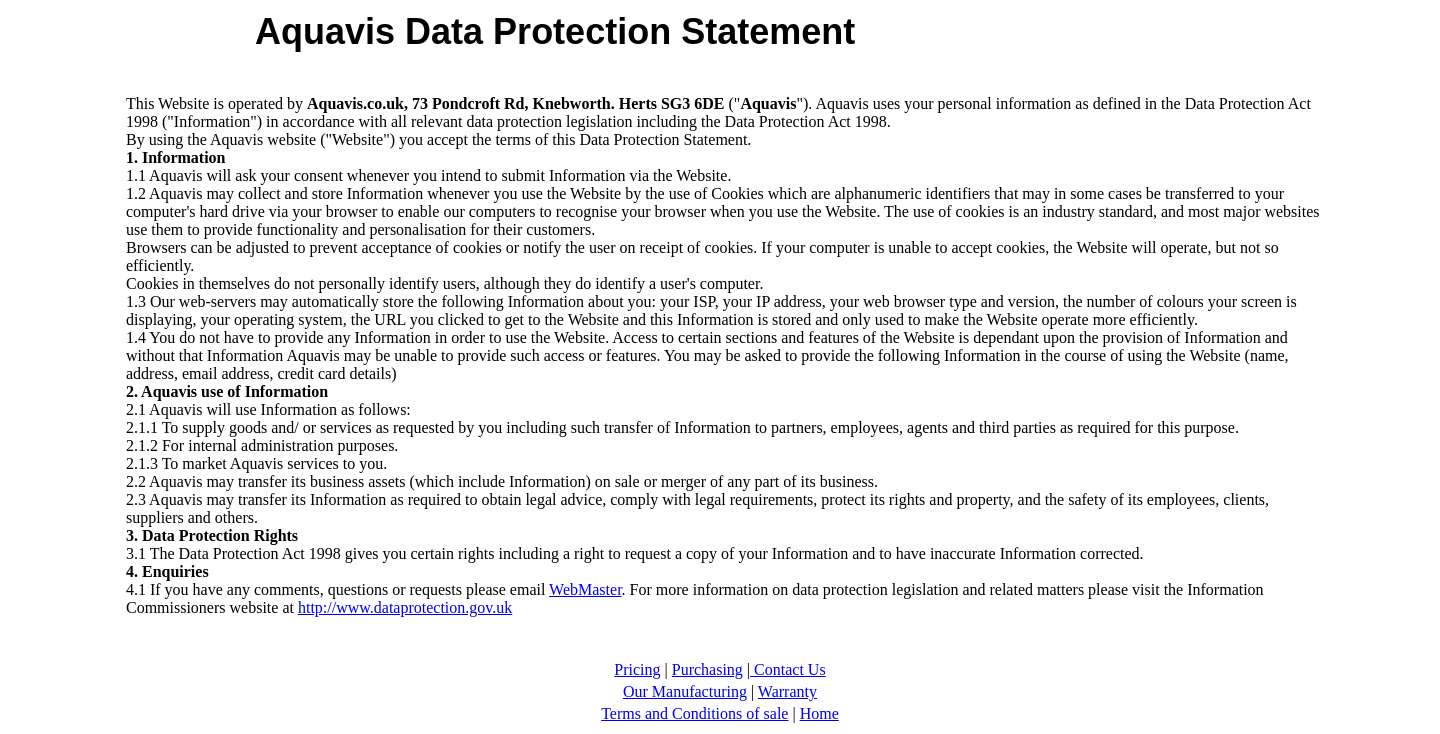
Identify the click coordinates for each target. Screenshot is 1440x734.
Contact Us (788, 669)
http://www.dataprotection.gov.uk (405, 607)
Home (819, 713)
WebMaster (585, 589)
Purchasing (707, 669)
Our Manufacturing (685, 691)
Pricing (637, 669)
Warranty (787, 691)
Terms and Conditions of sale (694, 713)
